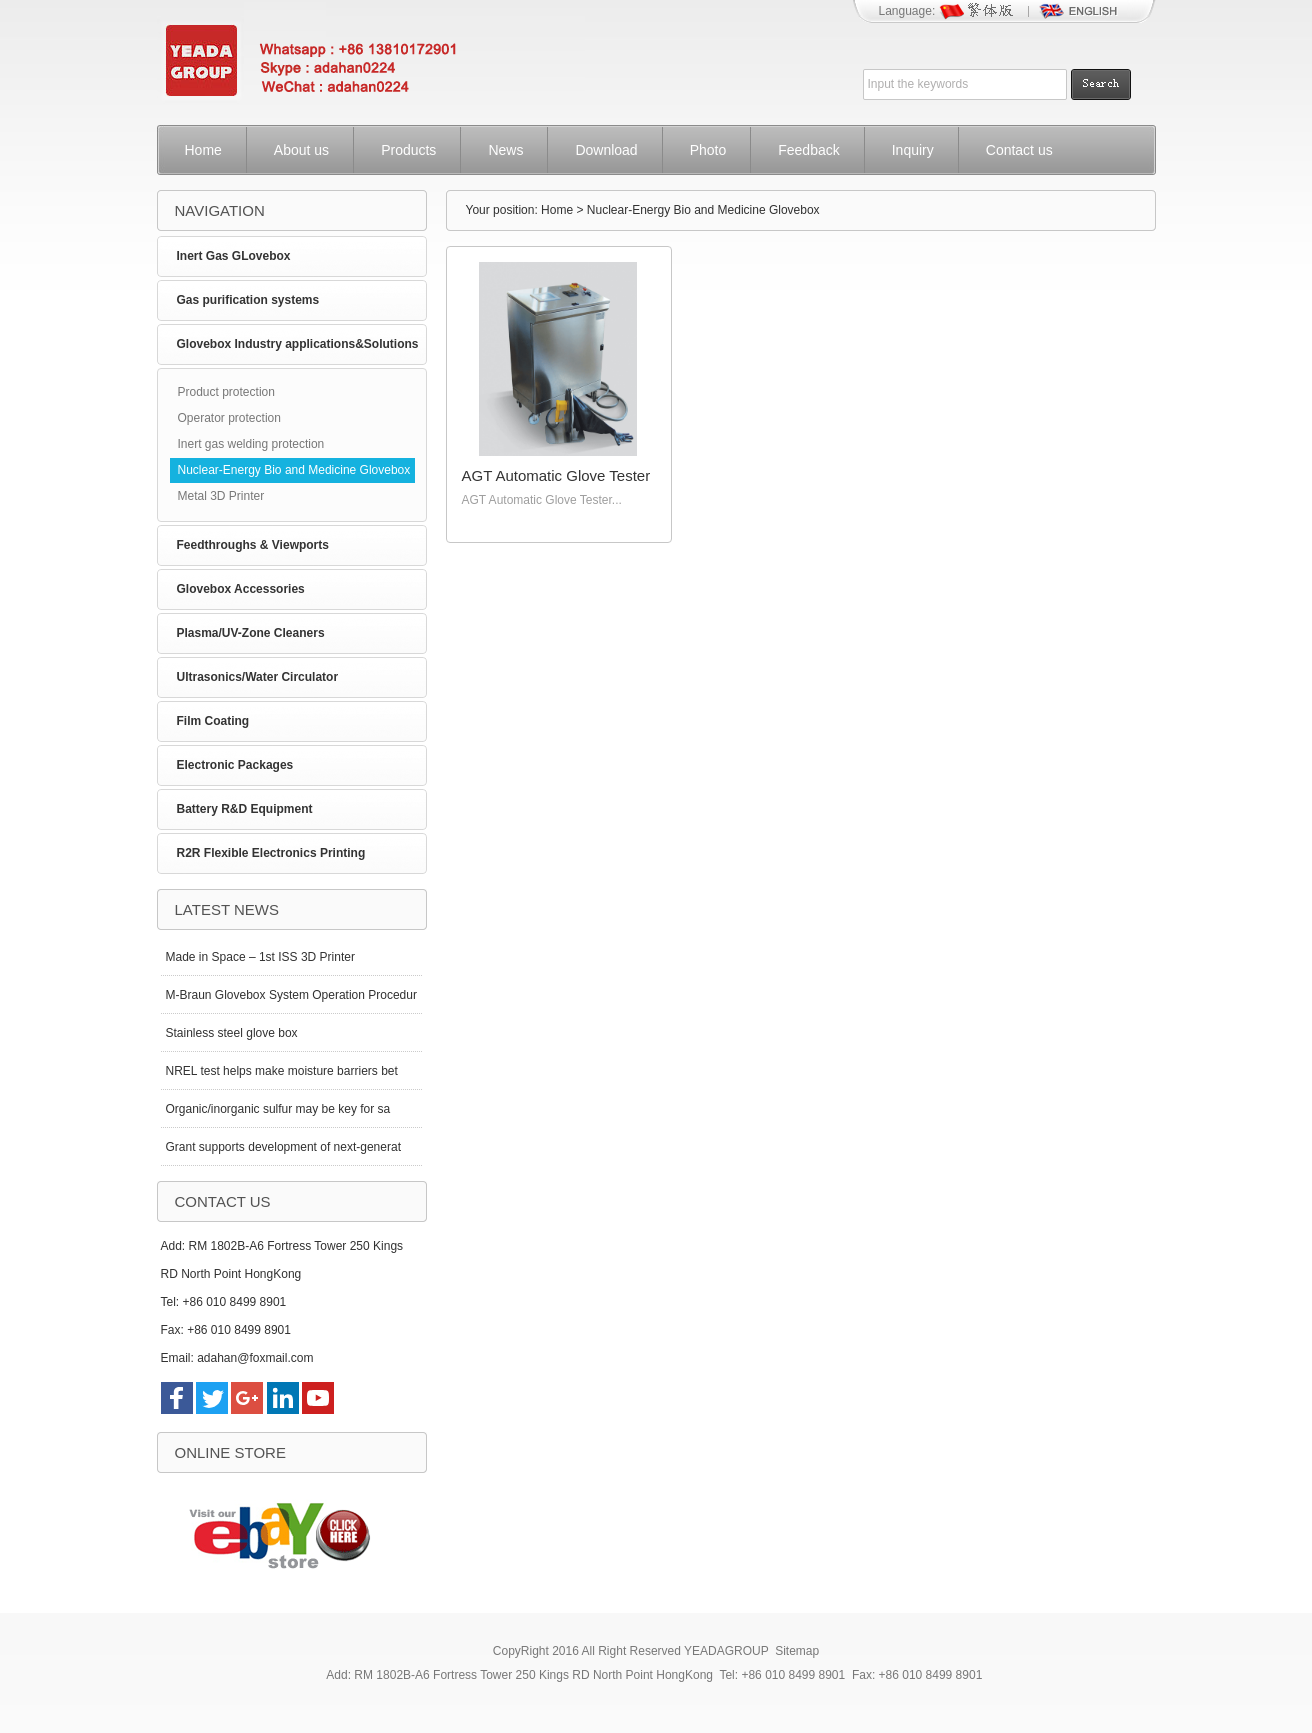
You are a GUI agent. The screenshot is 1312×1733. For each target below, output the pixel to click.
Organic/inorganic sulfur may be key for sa (278, 1109)
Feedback (808, 150)
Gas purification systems (248, 300)
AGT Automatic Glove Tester (556, 475)
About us (301, 150)
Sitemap (797, 1651)
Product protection (226, 392)
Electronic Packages (235, 765)
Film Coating (213, 721)
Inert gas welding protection (251, 444)
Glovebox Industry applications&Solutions (298, 344)
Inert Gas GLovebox (234, 256)
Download (606, 150)
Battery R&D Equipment (245, 809)
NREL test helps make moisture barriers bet (282, 1071)
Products (408, 150)
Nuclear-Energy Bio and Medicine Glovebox (294, 470)
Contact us (1019, 150)
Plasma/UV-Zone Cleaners (251, 633)
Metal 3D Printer (221, 496)
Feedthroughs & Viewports (253, 545)
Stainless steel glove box (232, 1033)
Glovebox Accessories (241, 589)
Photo (708, 150)
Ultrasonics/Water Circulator (258, 677)
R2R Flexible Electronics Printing (271, 853)
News (505, 150)
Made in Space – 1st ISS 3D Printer (260, 957)
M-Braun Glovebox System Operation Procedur (291, 995)
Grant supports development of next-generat (283, 1147)
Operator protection (229, 418)
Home (203, 150)
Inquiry (913, 150)
